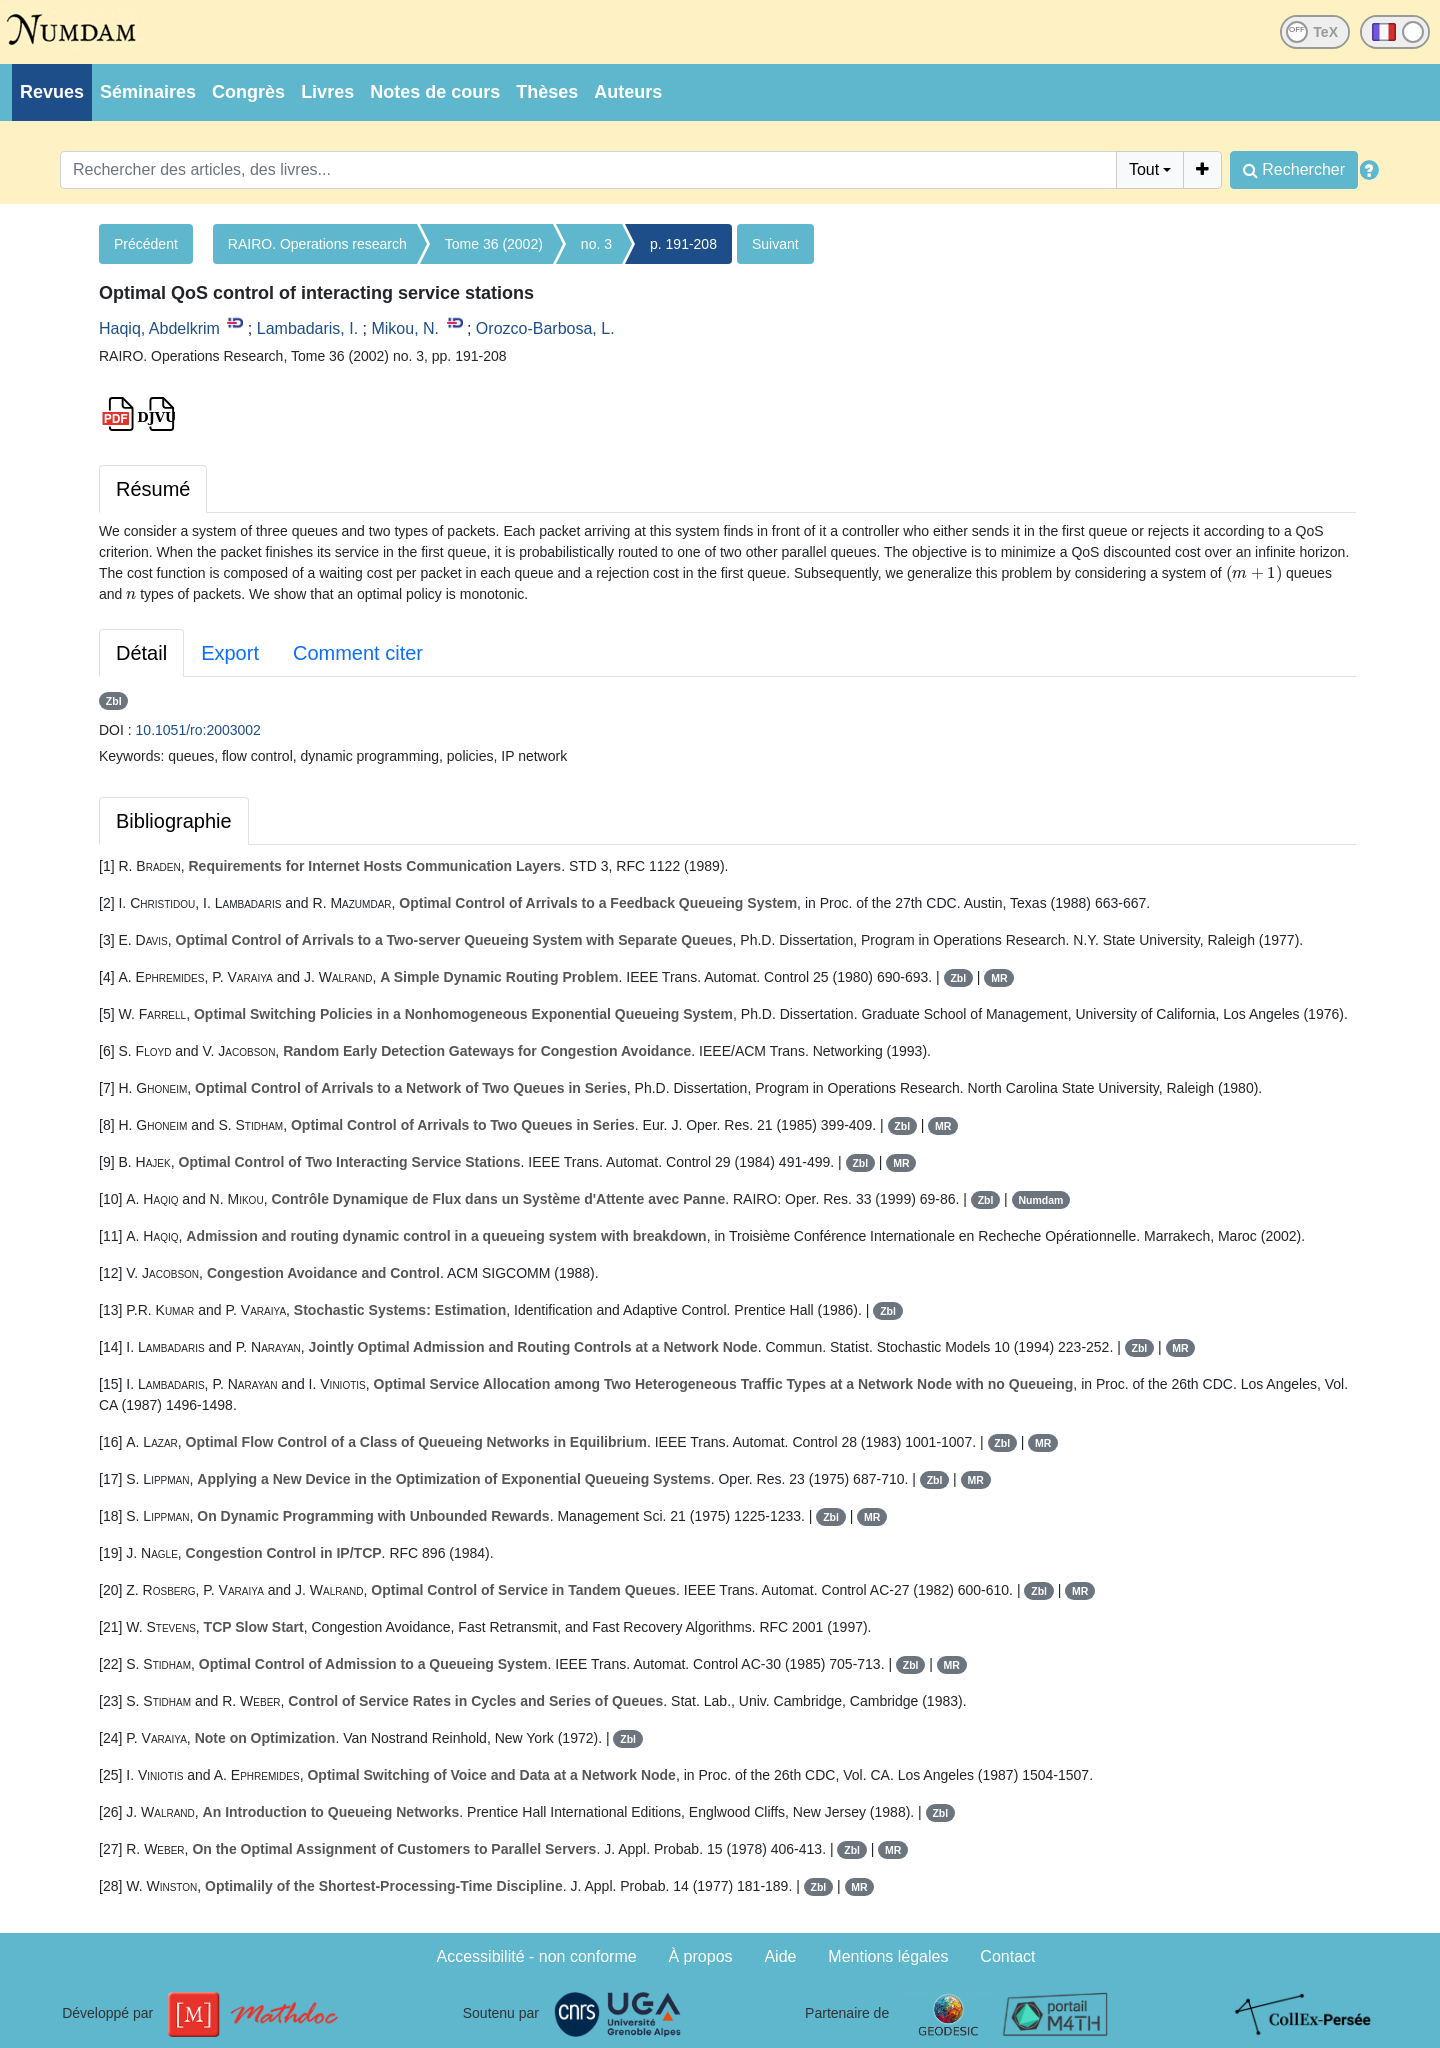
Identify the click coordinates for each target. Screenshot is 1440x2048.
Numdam (1040, 1200)
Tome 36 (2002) (494, 244)
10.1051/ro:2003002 (198, 730)
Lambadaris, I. (307, 328)
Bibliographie (174, 821)
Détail (141, 653)
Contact (1007, 1956)
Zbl (114, 701)
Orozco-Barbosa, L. (545, 328)
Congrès (248, 92)
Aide (780, 1956)
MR (999, 978)
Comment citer (358, 653)
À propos (701, 1956)
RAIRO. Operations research (317, 244)
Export (230, 653)
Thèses (547, 92)
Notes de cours (435, 92)
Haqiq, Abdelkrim (159, 328)
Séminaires (148, 92)
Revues (52, 92)
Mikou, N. (405, 328)
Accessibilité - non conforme (537, 1956)
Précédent (146, 244)
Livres (327, 92)
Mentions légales (888, 1956)
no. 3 (596, 244)
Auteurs (628, 92)
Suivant (775, 244)
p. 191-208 (683, 244)
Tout (1144, 169)
